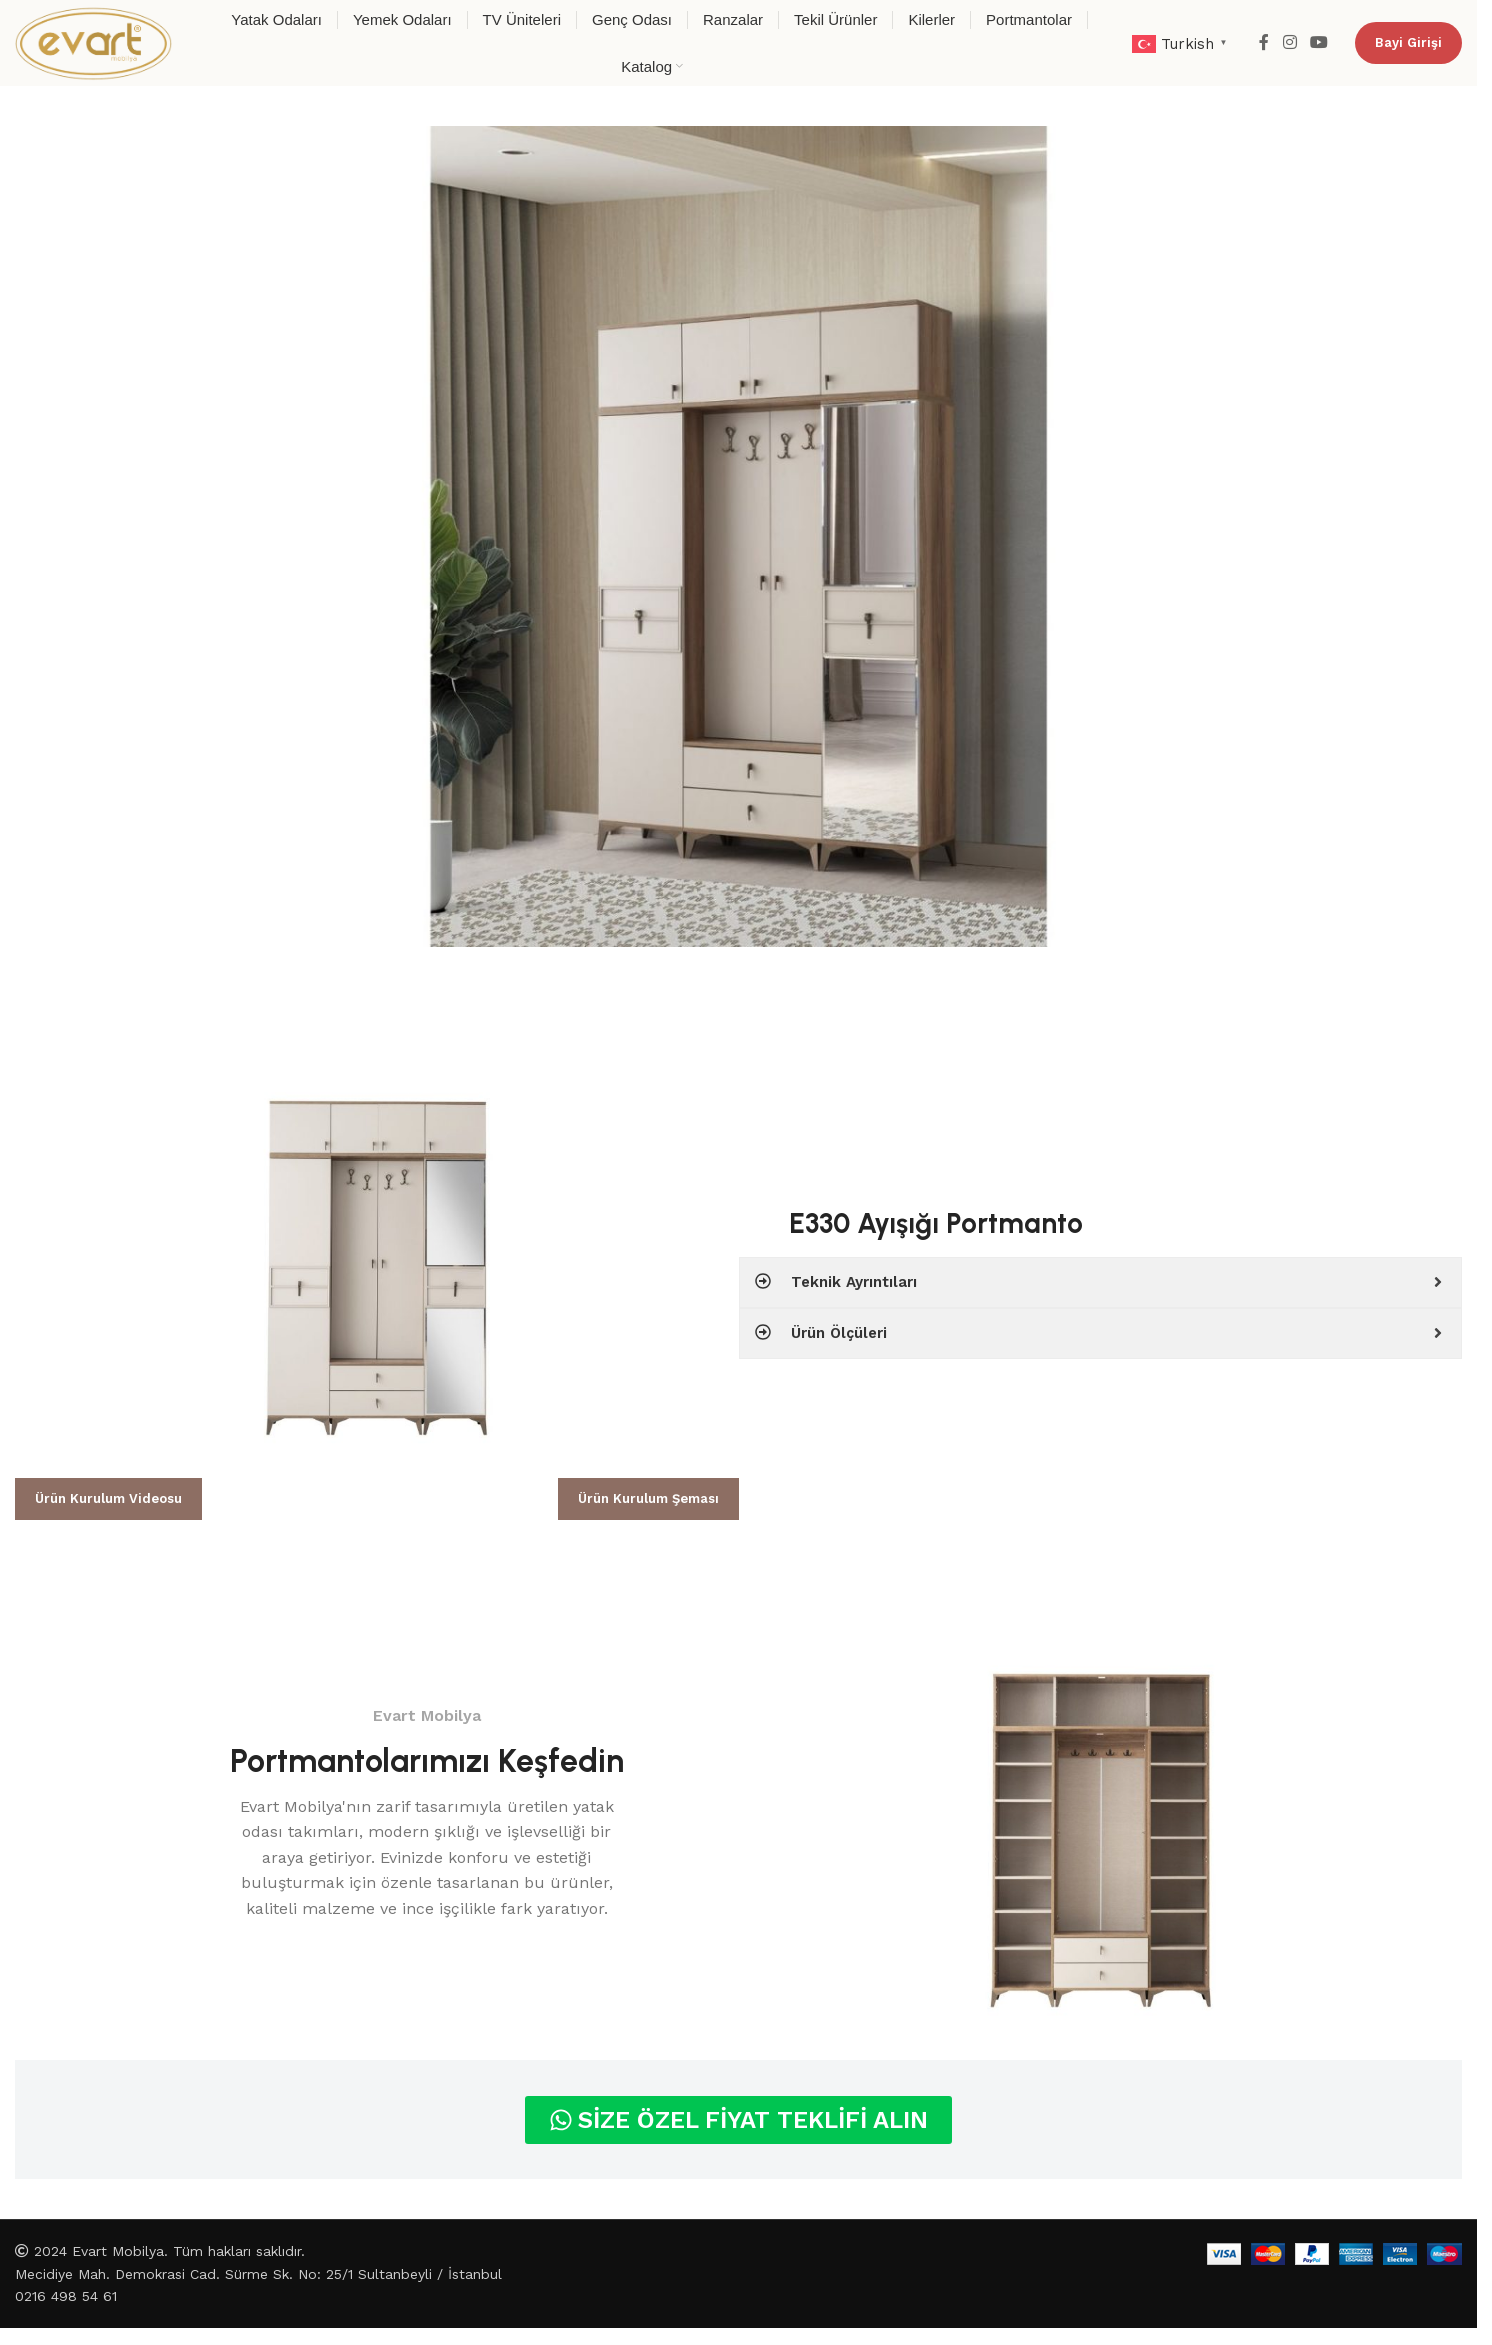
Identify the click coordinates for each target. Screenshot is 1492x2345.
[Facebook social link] (1264, 42)
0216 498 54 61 (66, 2296)
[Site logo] (93, 42)
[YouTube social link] (1319, 42)
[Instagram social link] (1289, 42)
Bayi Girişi (1408, 42)
